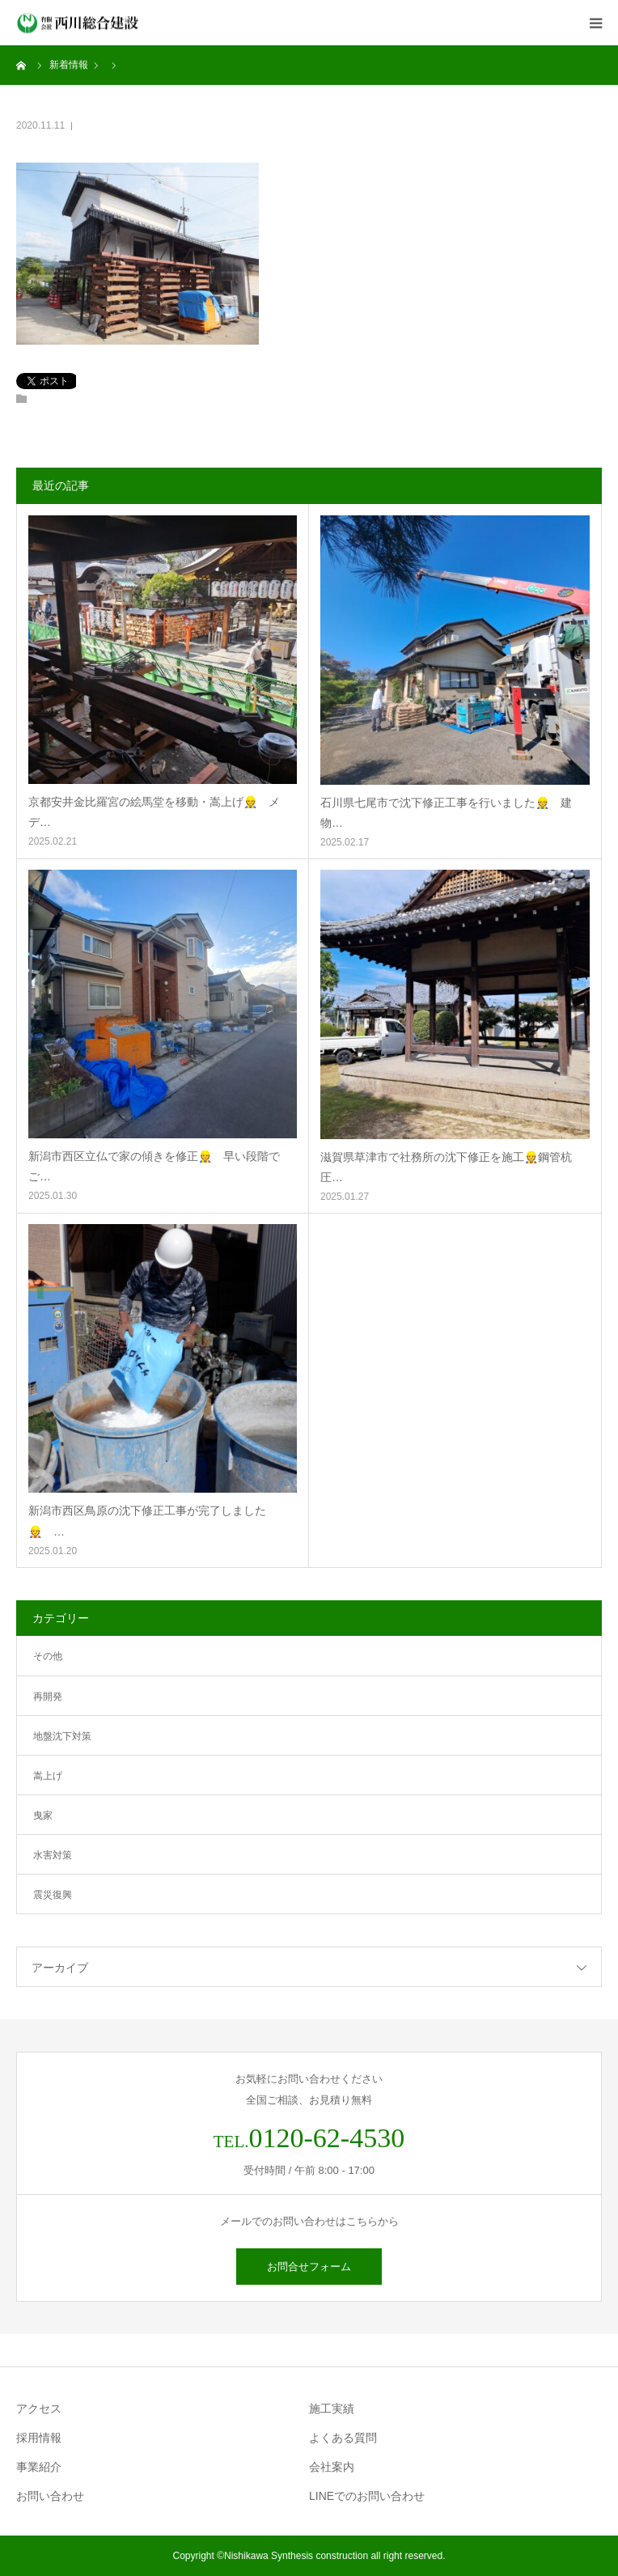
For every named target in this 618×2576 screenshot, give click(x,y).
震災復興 (52, 1894)
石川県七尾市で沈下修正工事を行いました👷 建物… (446, 812)
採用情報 (38, 2437)
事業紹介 (38, 2466)
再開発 (47, 1696)
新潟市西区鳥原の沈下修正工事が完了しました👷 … (147, 1520)
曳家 (43, 1815)
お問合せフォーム (309, 2266)
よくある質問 (343, 2437)
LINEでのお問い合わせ (367, 2495)
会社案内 (331, 2466)
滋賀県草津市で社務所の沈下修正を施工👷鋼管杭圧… (446, 1167)
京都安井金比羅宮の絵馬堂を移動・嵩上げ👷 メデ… (154, 811)
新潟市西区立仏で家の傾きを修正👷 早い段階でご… (154, 1166)
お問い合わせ (50, 2495)
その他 (47, 1656)
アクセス (38, 2408)
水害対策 (52, 1855)
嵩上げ (47, 1776)
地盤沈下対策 (62, 1736)
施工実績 (331, 2408)
